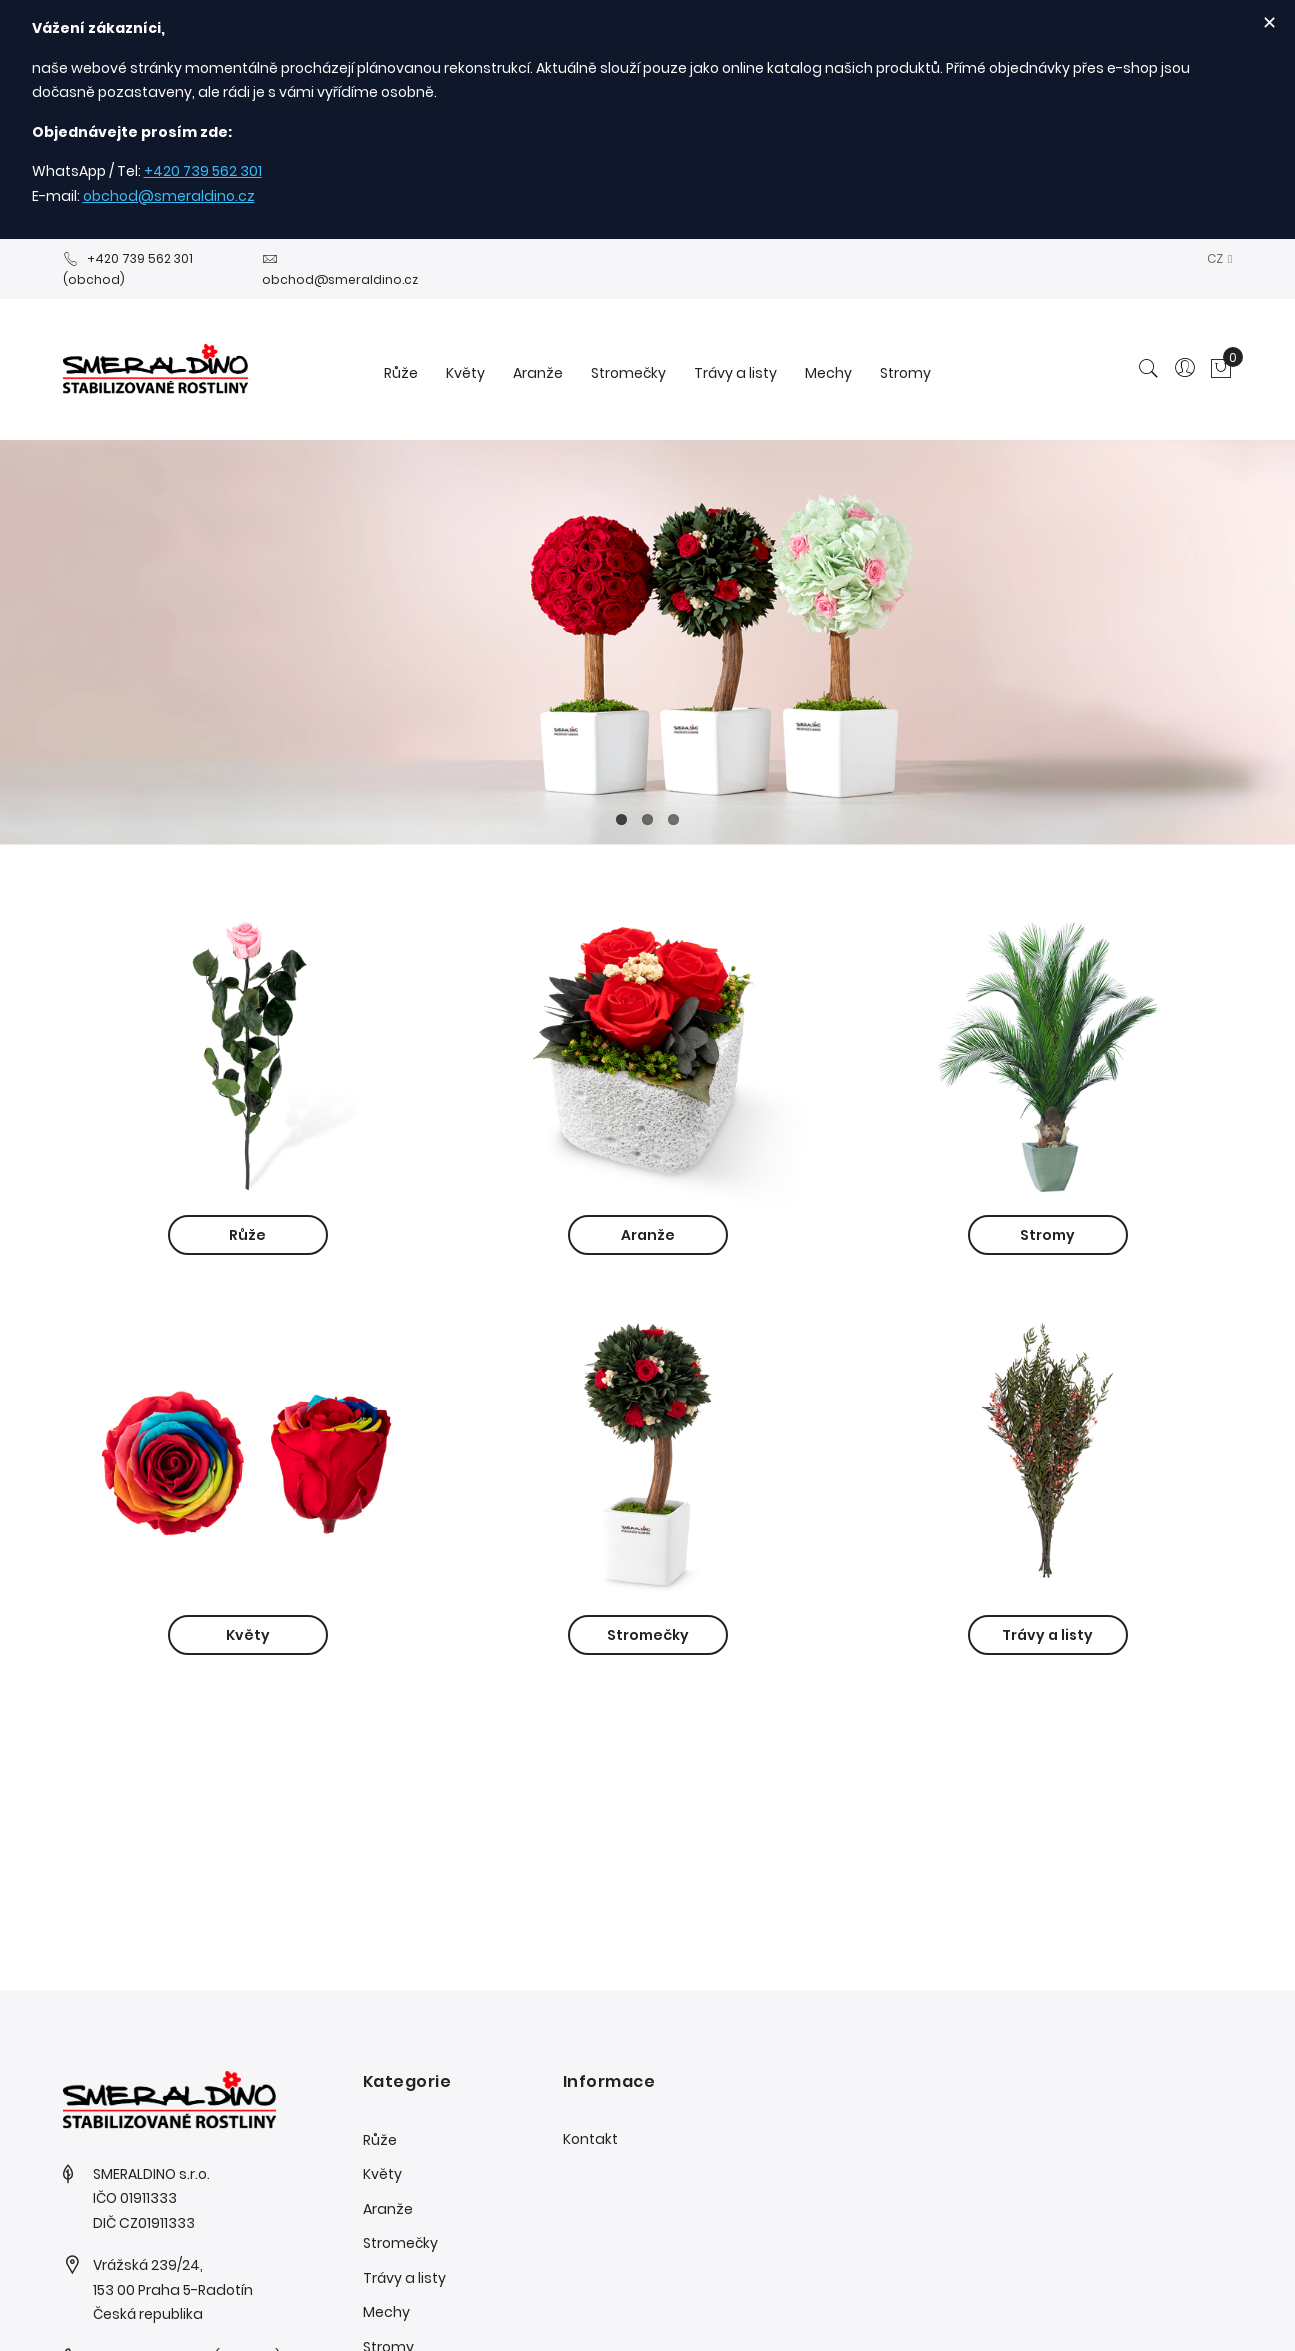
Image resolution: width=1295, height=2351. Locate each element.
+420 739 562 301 (203, 171)
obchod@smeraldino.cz (169, 196)
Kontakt (590, 2139)
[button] (1219, 258)
